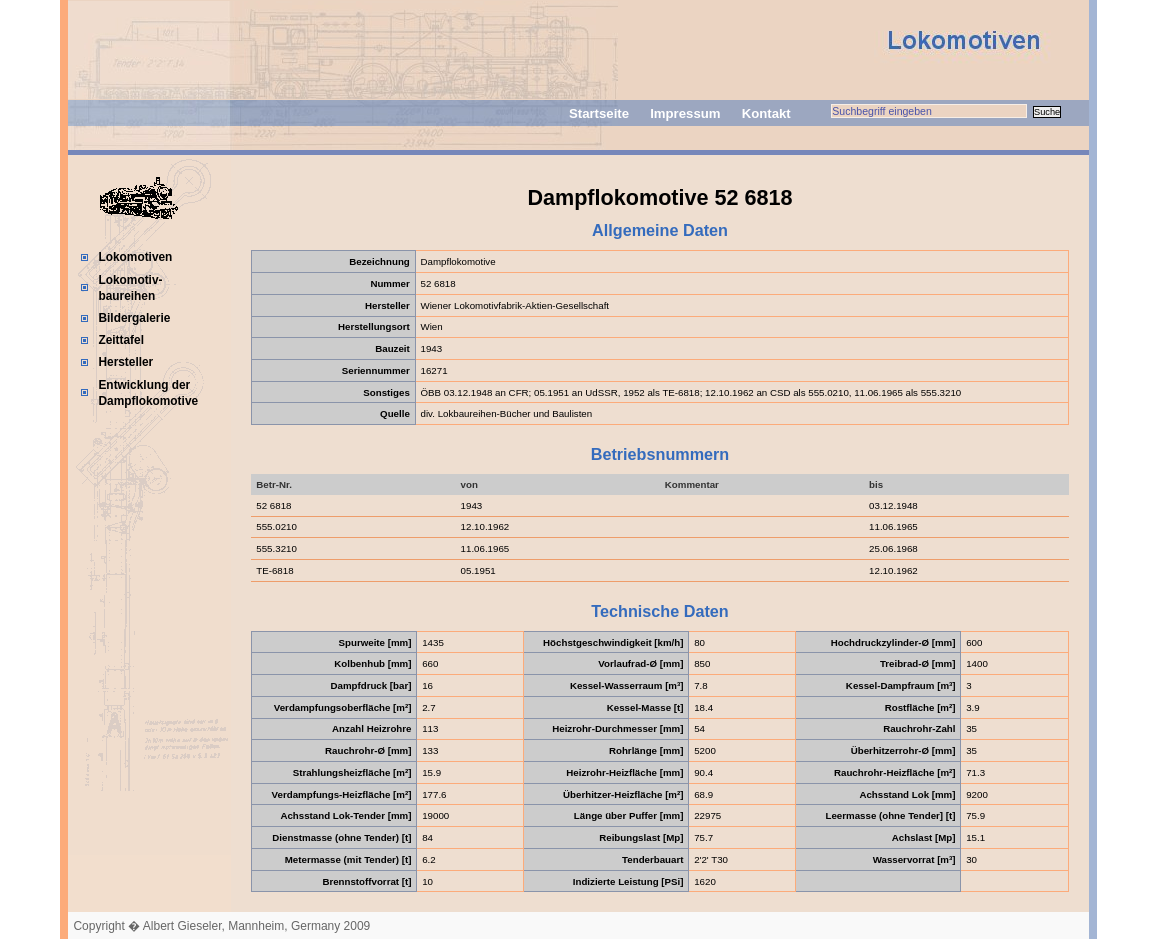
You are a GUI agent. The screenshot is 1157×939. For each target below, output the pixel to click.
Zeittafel (121, 340)
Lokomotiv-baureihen (130, 288)
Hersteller (125, 362)
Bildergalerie (134, 318)
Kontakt (766, 113)
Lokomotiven (135, 257)
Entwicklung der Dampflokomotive (148, 393)
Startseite (599, 113)
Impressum (685, 113)
